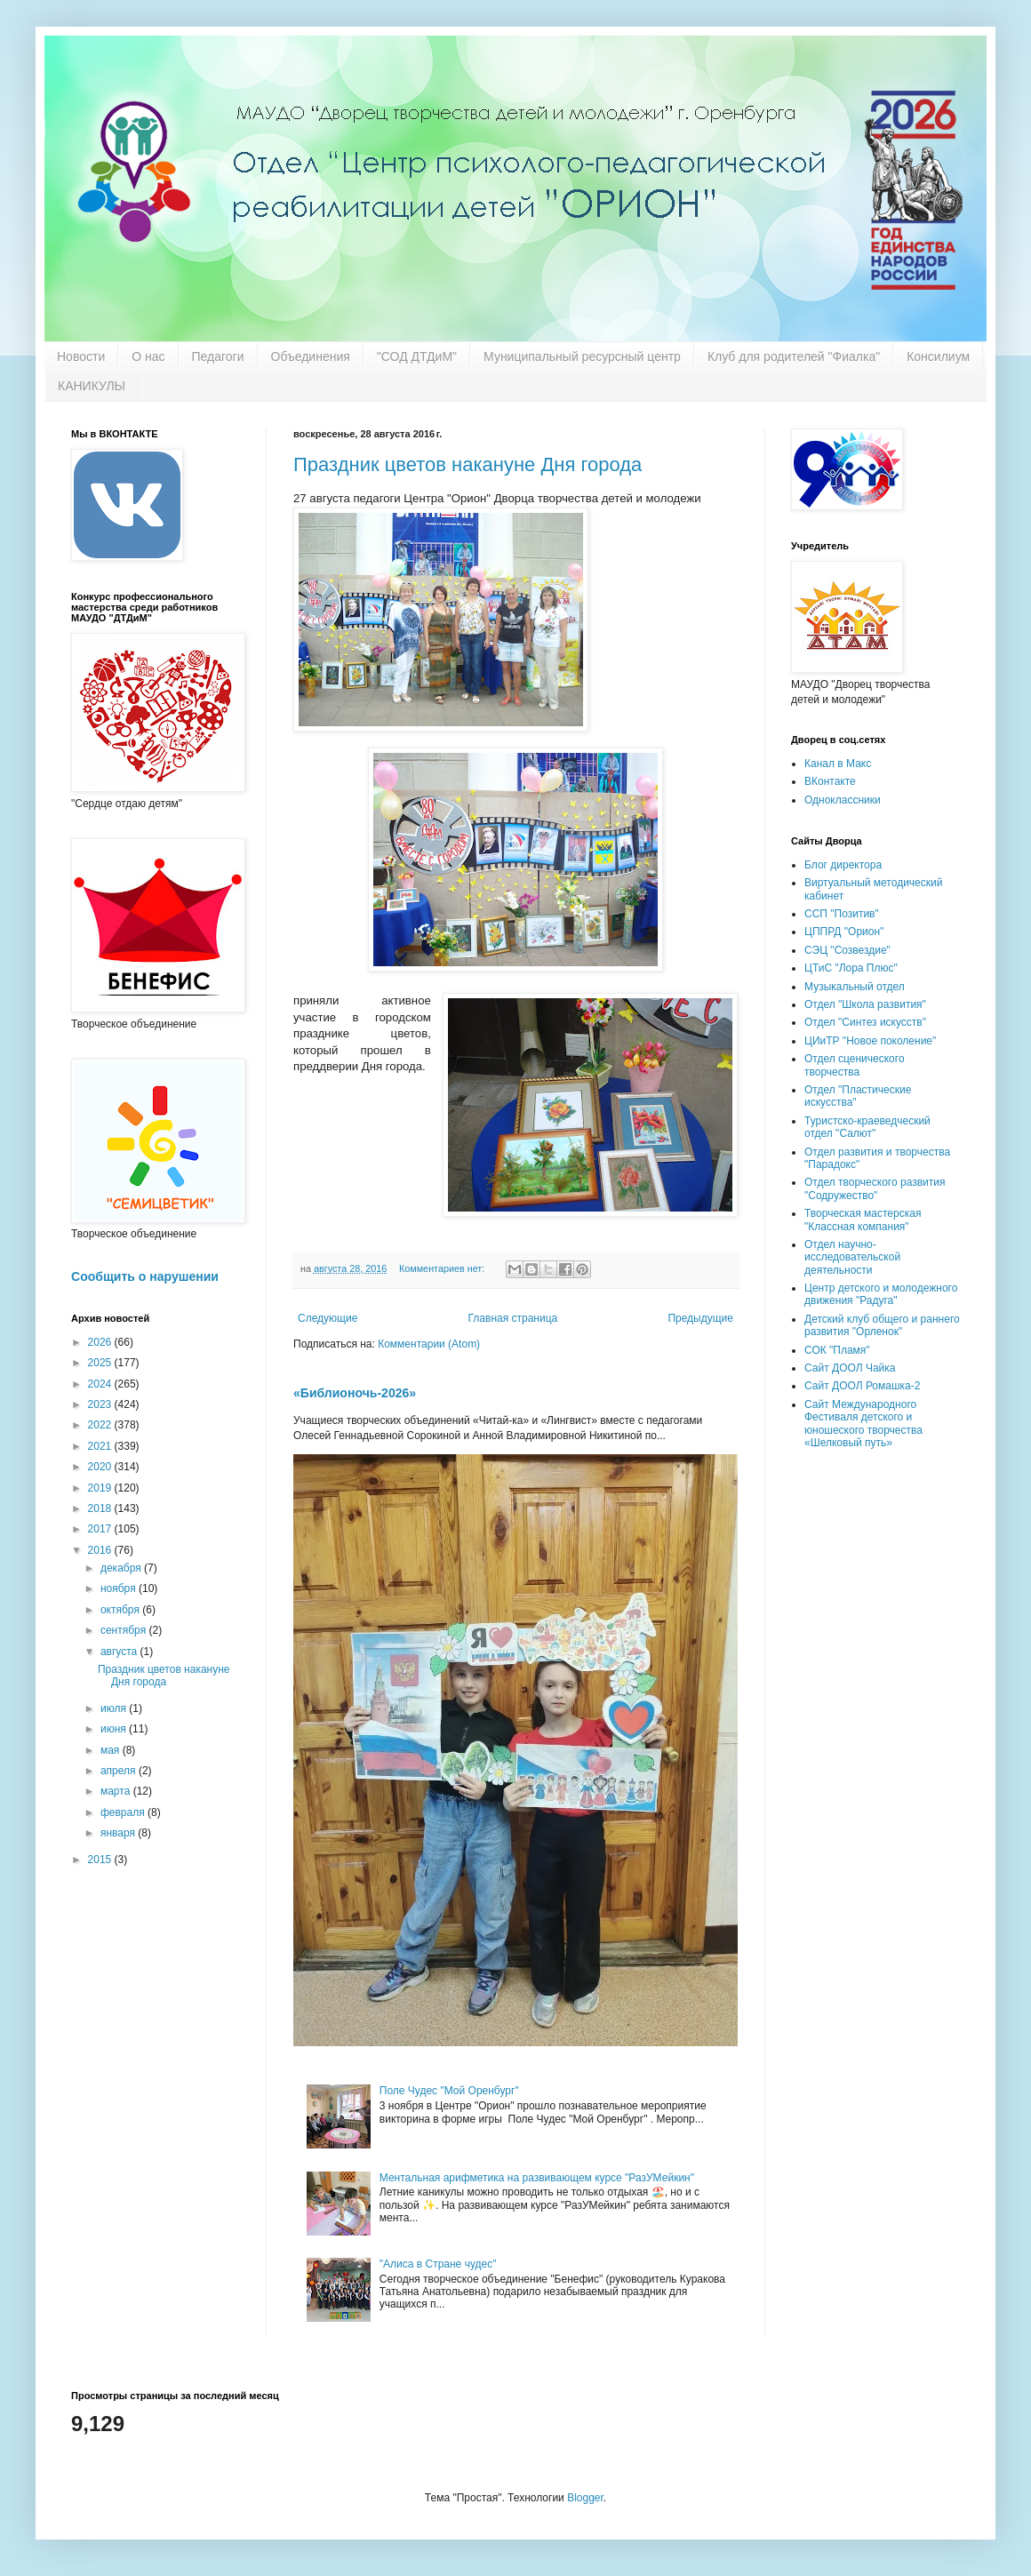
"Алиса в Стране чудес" (438, 2264)
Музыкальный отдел (854, 986)
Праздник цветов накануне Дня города (467, 464)
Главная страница (513, 1318)
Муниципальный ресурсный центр (582, 356)
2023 (101, 1404)
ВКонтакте (830, 781)
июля (114, 1708)
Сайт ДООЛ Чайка (849, 1368)
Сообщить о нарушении (145, 1276)
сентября (124, 1630)
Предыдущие (700, 1318)
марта (116, 1791)
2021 (101, 1446)
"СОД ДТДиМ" (417, 356)
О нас (148, 356)
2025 (101, 1362)
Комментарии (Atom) (429, 1344)
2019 (101, 1488)
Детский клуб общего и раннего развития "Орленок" (882, 1325)
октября (121, 1610)
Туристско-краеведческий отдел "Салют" (867, 1127)
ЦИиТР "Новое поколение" (870, 1041)
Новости (81, 356)
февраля (124, 1812)
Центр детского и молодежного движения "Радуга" (880, 1294)
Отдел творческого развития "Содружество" (874, 1188)
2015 (101, 1859)
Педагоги (218, 356)
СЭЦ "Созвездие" (847, 950)
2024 (101, 1384)
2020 (101, 1466)
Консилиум (938, 356)
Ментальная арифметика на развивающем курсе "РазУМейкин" (537, 2178)
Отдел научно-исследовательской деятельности (852, 1257)
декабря (122, 1568)
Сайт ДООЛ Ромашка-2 (862, 1386)
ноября (119, 1588)
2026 (101, 1342)
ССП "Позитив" (841, 914)
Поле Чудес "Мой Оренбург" (449, 2090)
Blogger (585, 2498)
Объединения (310, 356)
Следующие (327, 1318)
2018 (101, 1508)
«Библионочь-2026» (354, 1393)
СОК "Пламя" (837, 1350)
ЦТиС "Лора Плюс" (851, 968)
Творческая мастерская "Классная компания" (862, 1219)
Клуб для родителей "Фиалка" (793, 356)
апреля (119, 1770)
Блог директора (843, 865)
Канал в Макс (837, 763)
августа (120, 1651)
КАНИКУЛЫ (91, 386)
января (119, 1833)
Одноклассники (842, 800)
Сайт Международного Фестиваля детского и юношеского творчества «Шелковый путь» (863, 1423)
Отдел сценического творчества (854, 1064)
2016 (101, 1550)
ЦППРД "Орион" (843, 931)
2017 (101, 1529)
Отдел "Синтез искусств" (865, 1022)
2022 (101, 1425)
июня (114, 1729)
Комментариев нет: (443, 1268)
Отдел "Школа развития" (865, 1004)
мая (111, 1750)
